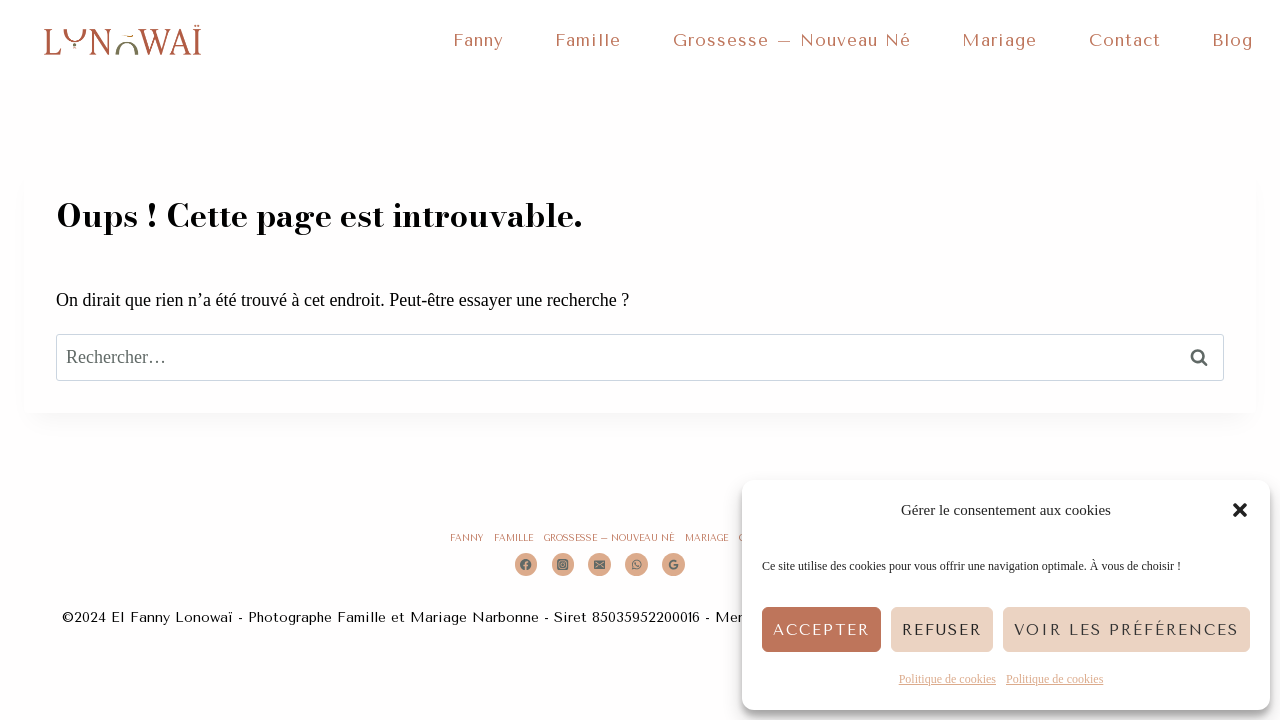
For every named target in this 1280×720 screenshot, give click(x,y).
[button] (1240, 510)
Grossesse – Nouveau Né (792, 40)
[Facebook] (526, 564)
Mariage (999, 40)
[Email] (599, 564)
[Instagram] (563, 564)
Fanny (478, 40)
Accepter (821, 630)
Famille (588, 40)
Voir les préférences (1126, 630)
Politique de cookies (947, 679)
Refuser (942, 630)
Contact (1125, 40)
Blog (1232, 40)
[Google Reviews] (673, 564)
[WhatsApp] (636, 564)
